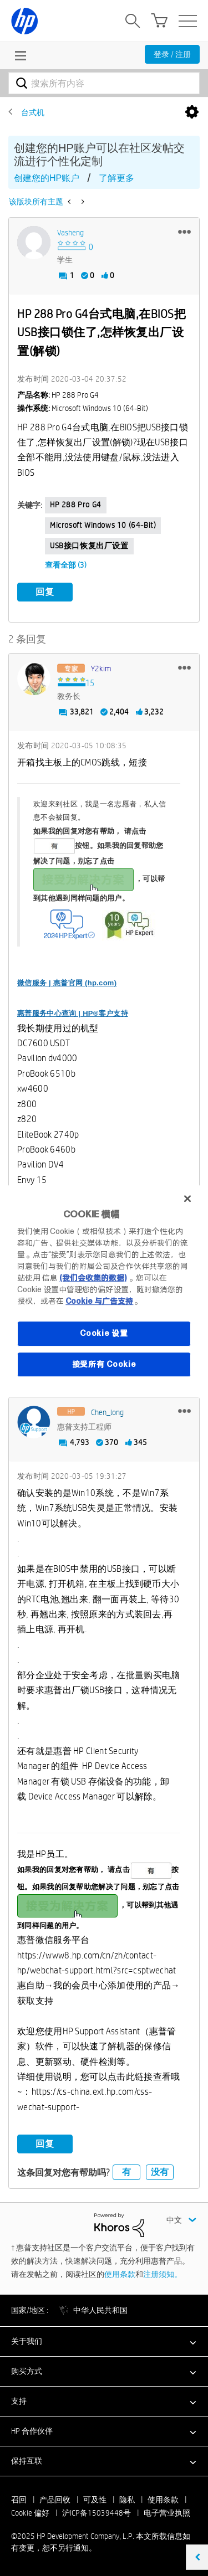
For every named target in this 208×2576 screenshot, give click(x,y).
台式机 (32, 112)
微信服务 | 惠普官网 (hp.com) (66, 983)
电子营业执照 (167, 2513)
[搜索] (104, 83)
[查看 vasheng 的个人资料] (70, 232)
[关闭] (187, 1198)
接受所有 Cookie (104, 1364)
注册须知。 (162, 2274)
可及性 (94, 2500)
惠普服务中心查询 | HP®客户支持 (72, 1013)
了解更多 (116, 178)
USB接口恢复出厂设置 (89, 546)
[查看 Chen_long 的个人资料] (107, 1412)
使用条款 (119, 2274)
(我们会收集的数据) (92, 1278)
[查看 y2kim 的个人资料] (101, 668)
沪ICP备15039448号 (96, 2513)
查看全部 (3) (66, 565)
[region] (103, 1288)
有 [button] (126, 2172)
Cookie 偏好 (30, 2513)
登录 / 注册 (172, 54)
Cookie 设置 (104, 1333)
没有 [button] (160, 2172)
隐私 (127, 2500)
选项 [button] (192, 112)
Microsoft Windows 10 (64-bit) (103, 525)
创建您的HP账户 (46, 178)
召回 (19, 2500)
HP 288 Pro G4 (76, 505)
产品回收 (54, 2500)
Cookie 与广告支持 (99, 1301)
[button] (184, 231)
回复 (44, 592)
